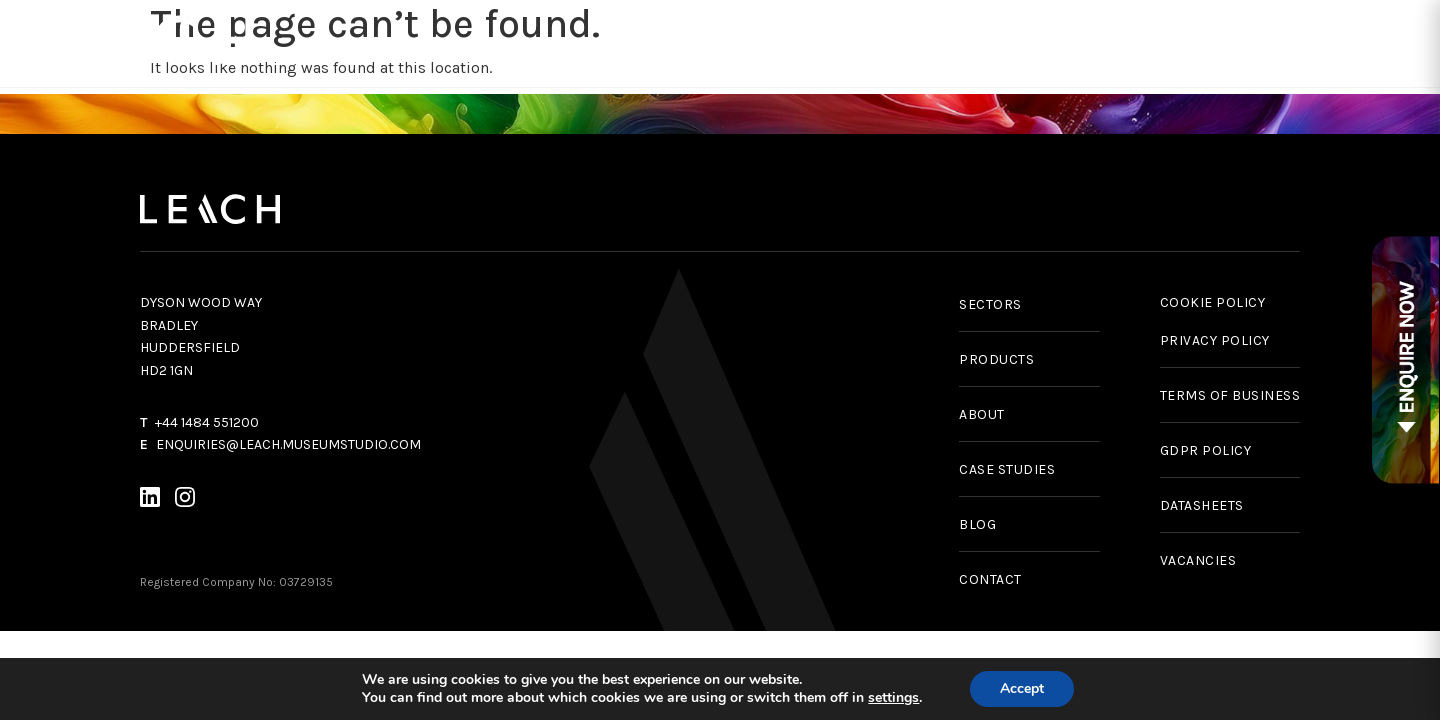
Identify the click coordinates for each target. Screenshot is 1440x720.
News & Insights (1139, 43)
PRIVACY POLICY (1215, 340)
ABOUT (982, 414)
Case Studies (986, 43)
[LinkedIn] (150, 500)
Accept (1022, 688)
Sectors (856, 43)
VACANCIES (1198, 560)
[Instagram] (185, 500)
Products (516, 43)
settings (893, 698)
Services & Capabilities (681, 43)
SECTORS (990, 304)
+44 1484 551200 (207, 422)
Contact (1388, 43)
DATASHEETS (1202, 505)
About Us (1274, 43)
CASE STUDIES (1007, 469)
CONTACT (990, 579)
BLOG (977, 524)
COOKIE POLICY (1213, 302)
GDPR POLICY (1206, 450)
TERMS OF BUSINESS (1230, 395)
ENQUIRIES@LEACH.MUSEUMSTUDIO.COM (288, 444)
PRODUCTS (996, 359)
